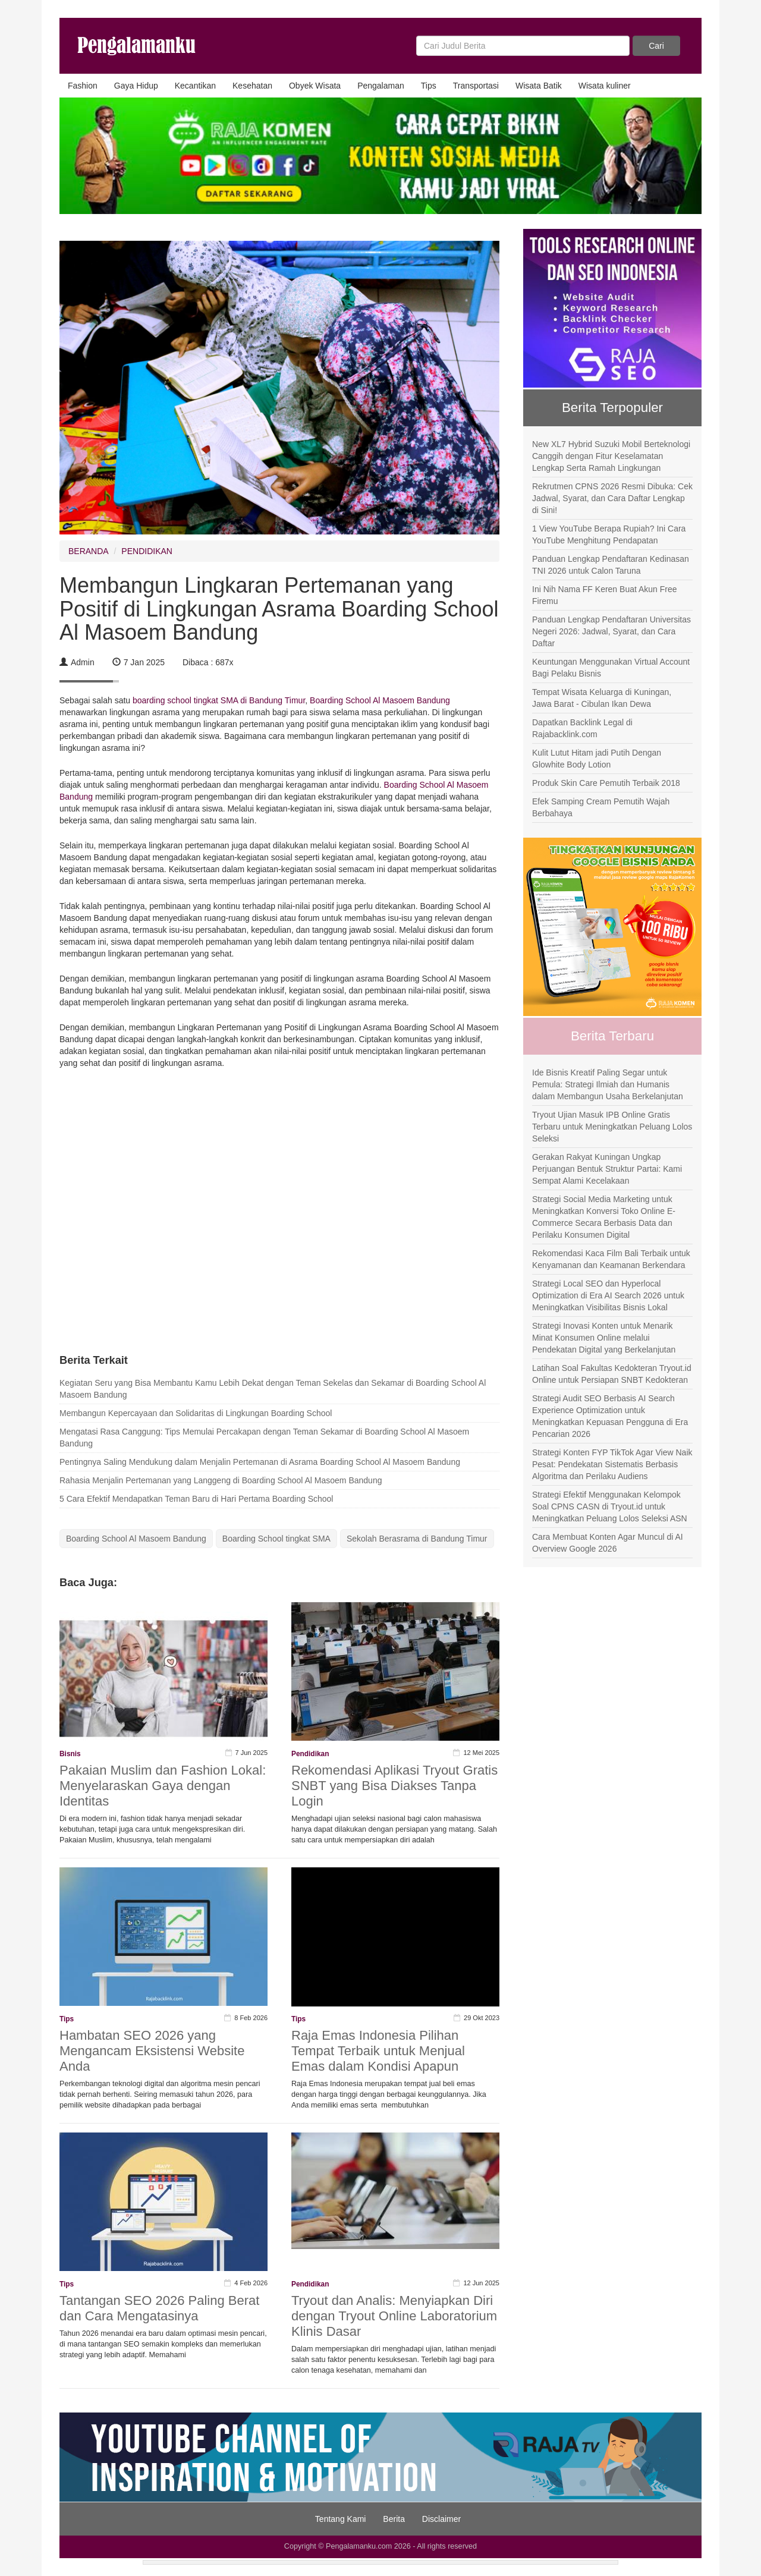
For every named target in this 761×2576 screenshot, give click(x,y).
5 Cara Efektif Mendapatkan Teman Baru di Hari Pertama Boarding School (196, 1499)
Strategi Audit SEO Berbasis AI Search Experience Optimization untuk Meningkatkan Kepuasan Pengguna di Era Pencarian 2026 (610, 1416)
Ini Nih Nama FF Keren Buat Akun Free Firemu (604, 595)
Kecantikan (195, 85)
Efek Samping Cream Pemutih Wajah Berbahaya (600, 807)
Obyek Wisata (315, 85)
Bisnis (70, 1754)
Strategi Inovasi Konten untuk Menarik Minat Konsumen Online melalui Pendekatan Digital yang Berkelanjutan (603, 1337)
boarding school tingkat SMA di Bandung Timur (219, 700)
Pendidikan (310, 1754)
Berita (394, 2519)
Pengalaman (380, 85)
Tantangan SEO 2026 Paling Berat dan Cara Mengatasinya (159, 2308)
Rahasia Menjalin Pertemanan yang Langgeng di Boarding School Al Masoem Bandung (220, 1480)
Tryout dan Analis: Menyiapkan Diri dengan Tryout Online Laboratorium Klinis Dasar (394, 2316)
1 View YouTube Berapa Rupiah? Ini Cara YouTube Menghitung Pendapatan (608, 534)
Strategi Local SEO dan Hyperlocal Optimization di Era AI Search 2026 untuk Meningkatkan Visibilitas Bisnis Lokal (608, 1295)
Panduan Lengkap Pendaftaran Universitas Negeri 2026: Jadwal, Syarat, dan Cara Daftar (611, 631)
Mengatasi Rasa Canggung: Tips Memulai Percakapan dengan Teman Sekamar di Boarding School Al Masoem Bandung (264, 1437)
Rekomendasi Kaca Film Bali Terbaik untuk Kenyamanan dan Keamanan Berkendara (611, 1259)
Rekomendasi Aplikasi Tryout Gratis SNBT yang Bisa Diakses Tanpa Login (394, 1785)
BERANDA (88, 551)
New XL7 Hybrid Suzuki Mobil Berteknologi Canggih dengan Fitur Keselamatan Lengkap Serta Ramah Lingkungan (611, 456)
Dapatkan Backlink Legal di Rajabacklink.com (582, 728)
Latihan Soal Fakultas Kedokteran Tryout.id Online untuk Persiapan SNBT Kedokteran (611, 1374)
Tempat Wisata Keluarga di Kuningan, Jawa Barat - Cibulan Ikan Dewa (601, 698)
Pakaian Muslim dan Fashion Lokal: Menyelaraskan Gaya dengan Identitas (162, 1785)
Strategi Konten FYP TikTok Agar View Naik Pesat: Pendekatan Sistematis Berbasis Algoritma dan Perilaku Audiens (612, 1464)
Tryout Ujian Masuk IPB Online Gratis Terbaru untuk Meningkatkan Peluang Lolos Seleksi (612, 1126)
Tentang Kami (340, 2519)
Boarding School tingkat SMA (276, 1538)
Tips (428, 85)
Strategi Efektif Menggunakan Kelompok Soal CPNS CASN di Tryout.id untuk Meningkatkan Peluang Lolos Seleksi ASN (609, 1506)
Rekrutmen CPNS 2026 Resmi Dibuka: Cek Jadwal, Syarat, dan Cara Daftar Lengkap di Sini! (612, 498)
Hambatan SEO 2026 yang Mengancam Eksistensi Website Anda (151, 2051)
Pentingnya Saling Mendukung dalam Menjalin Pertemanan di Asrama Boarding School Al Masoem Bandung (259, 1462)
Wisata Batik (538, 85)
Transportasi (476, 85)
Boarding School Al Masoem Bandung (380, 700)
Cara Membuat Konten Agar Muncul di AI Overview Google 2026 (607, 1542)
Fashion (83, 85)
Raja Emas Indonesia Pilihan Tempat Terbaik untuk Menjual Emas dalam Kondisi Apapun (378, 2051)
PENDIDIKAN (146, 551)
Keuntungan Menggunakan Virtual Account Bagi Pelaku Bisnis (611, 667)
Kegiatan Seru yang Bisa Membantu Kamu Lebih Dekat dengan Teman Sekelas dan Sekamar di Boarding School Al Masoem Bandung (272, 1388)
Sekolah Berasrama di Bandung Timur (417, 1538)
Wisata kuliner (604, 85)
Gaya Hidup (136, 85)
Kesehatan (252, 85)
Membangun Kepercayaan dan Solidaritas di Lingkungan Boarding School (195, 1413)
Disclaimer (441, 2519)
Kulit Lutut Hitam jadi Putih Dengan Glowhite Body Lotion (596, 758)
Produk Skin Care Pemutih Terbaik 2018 (606, 783)
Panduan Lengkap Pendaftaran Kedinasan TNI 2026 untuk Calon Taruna (610, 564)
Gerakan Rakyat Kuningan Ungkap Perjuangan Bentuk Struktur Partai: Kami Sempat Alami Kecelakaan (607, 1168)
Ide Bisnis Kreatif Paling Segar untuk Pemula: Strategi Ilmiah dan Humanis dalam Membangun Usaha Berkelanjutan (607, 1084)
